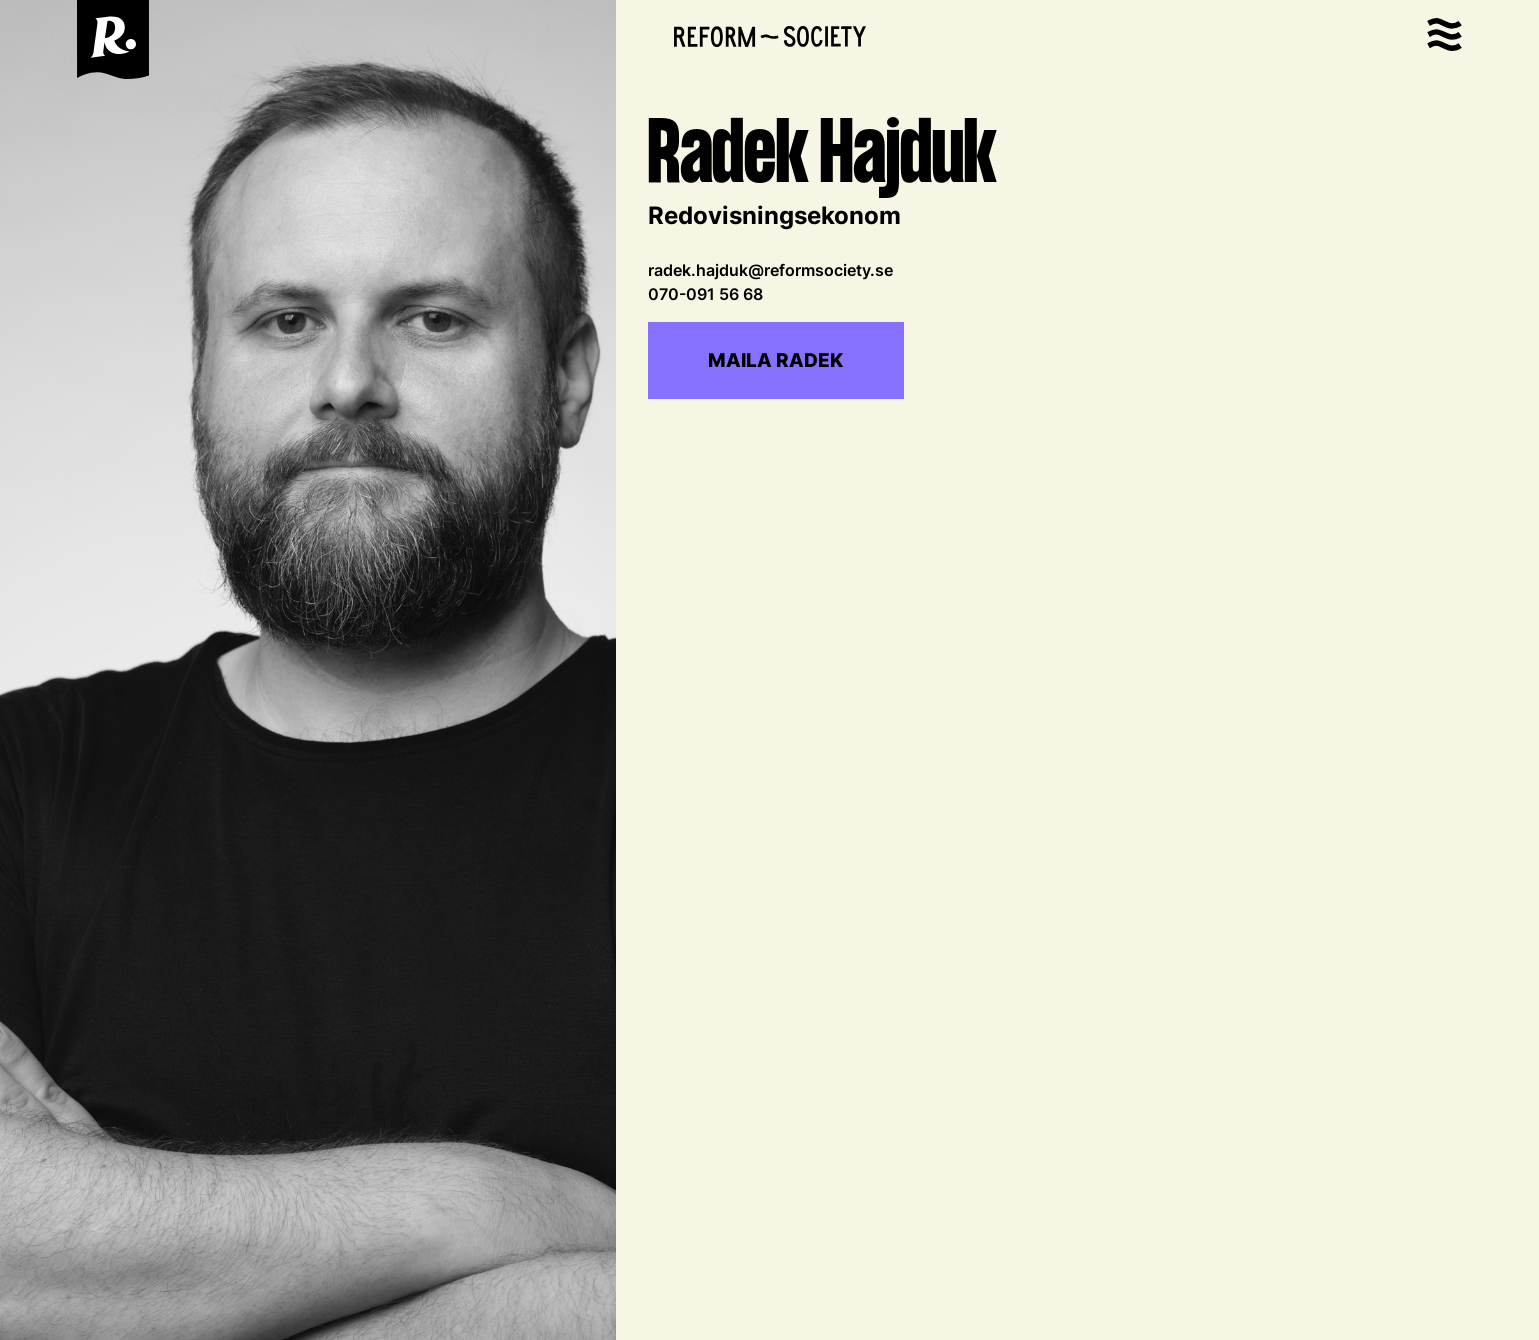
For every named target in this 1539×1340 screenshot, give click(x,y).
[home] (113, 39)
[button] (1444, 39)
